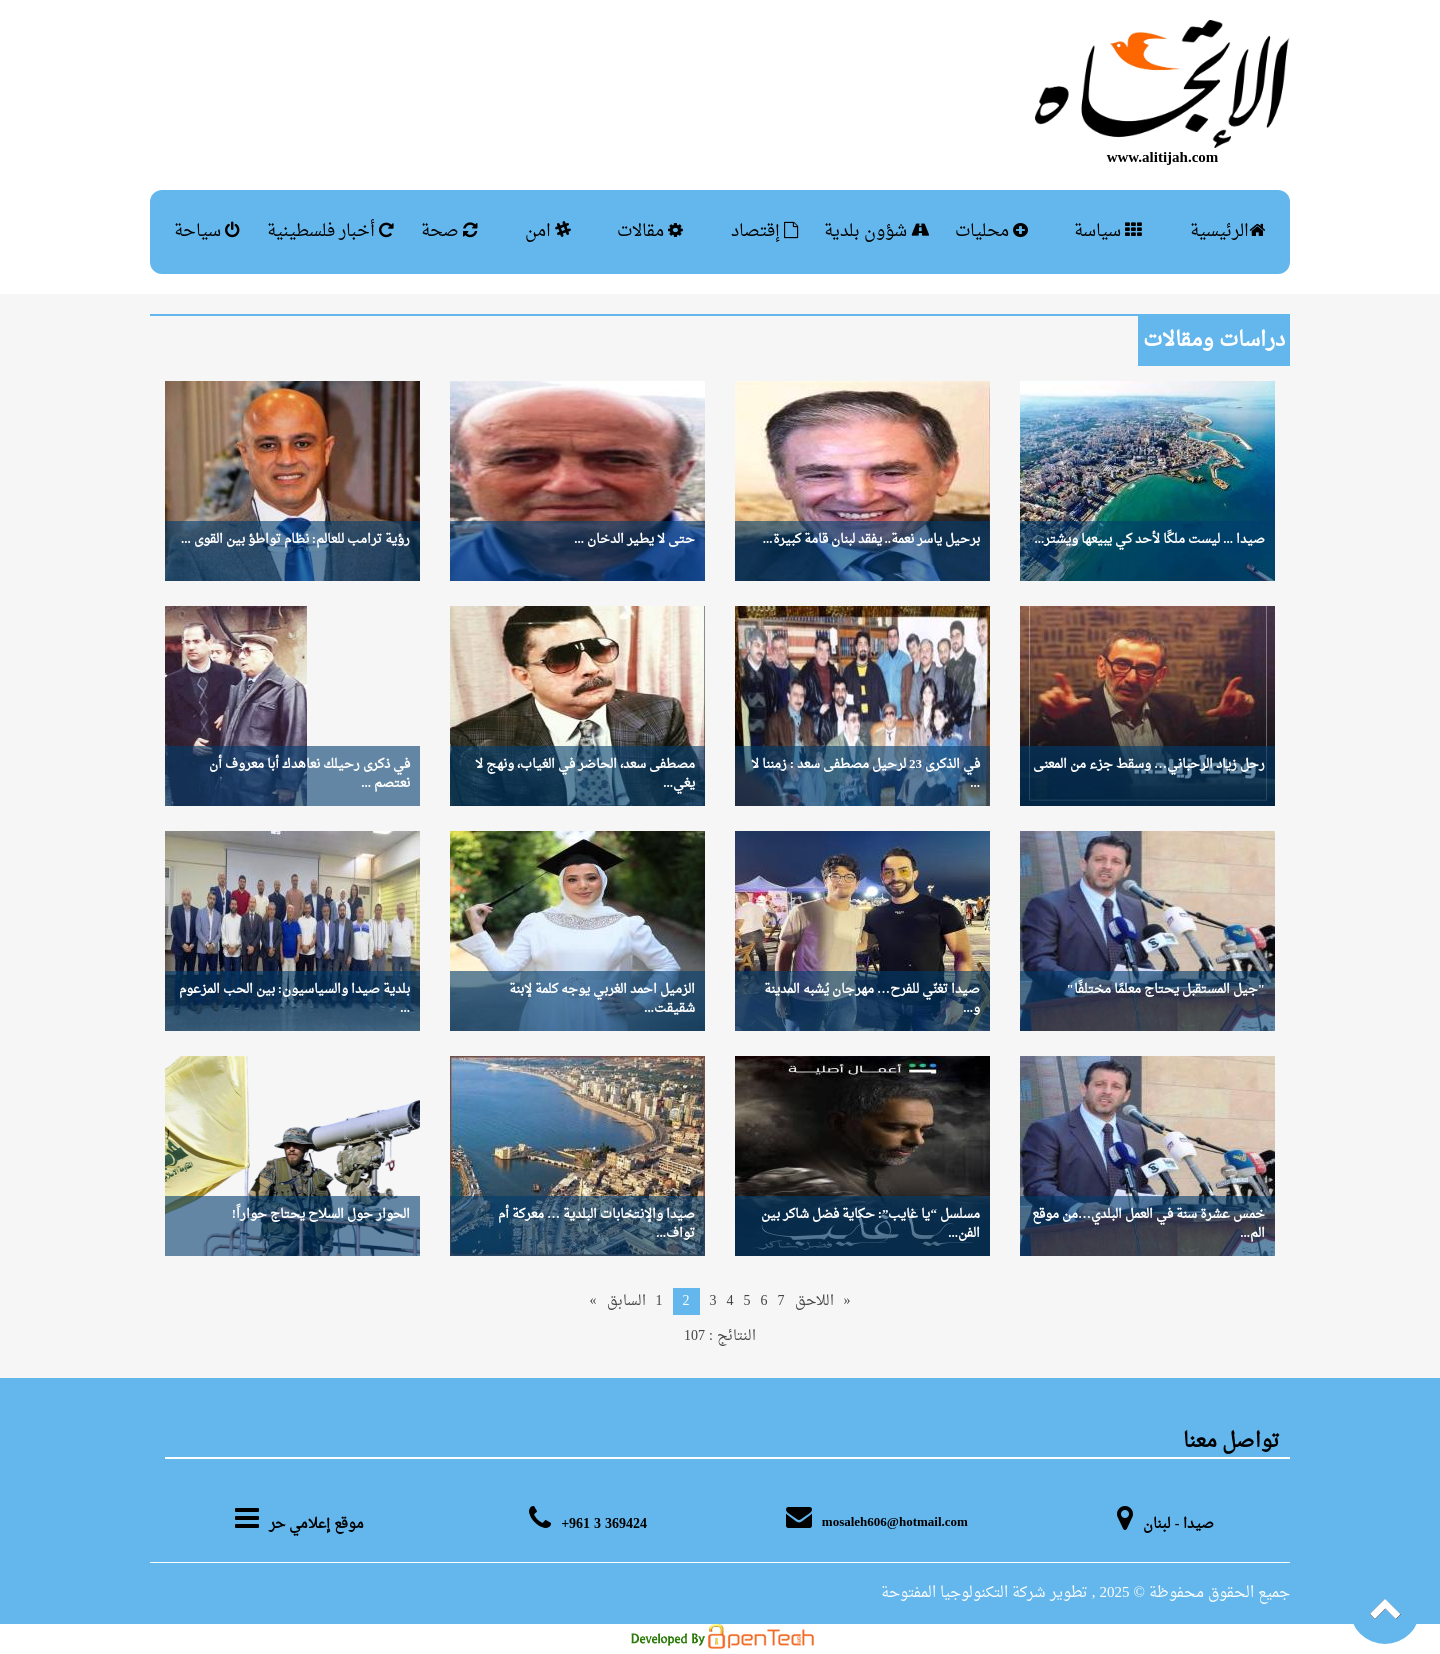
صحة (449, 231)
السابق (626, 1301)
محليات (991, 231)
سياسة (1108, 231)
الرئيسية (1227, 231)
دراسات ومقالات (1214, 341)
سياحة (207, 231)
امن (548, 231)
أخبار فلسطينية (330, 231)
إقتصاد (765, 231)
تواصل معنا (1231, 1442)
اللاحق (814, 1301)
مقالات (650, 231)
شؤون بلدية (876, 231)
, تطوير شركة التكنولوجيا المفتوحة (988, 1593)
